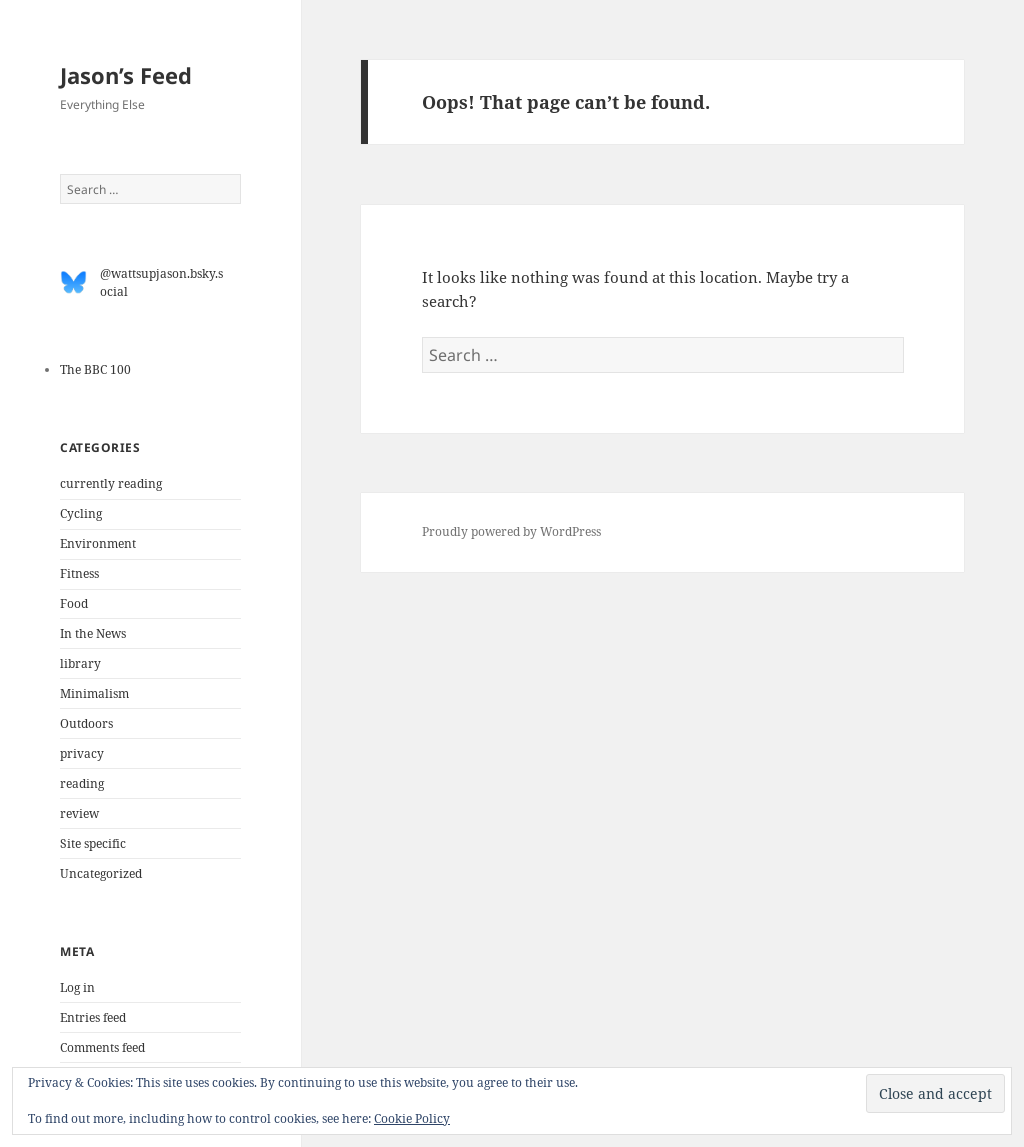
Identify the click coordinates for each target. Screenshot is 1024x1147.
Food (74, 603)
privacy (82, 753)
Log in (77, 987)
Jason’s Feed (126, 75)
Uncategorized (101, 873)
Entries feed (93, 1017)
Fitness (79, 573)
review (79, 813)
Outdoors (86, 723)
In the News (93, 633)
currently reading (111, 483)
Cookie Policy (412, 1118)
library (80, 663)
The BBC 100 (95, 369)
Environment (98, 543)
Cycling (81, 513)
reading (82, 783)
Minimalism (94, 693)
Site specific (93, 843)
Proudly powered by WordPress (511, 531)
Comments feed (102, 1047)
